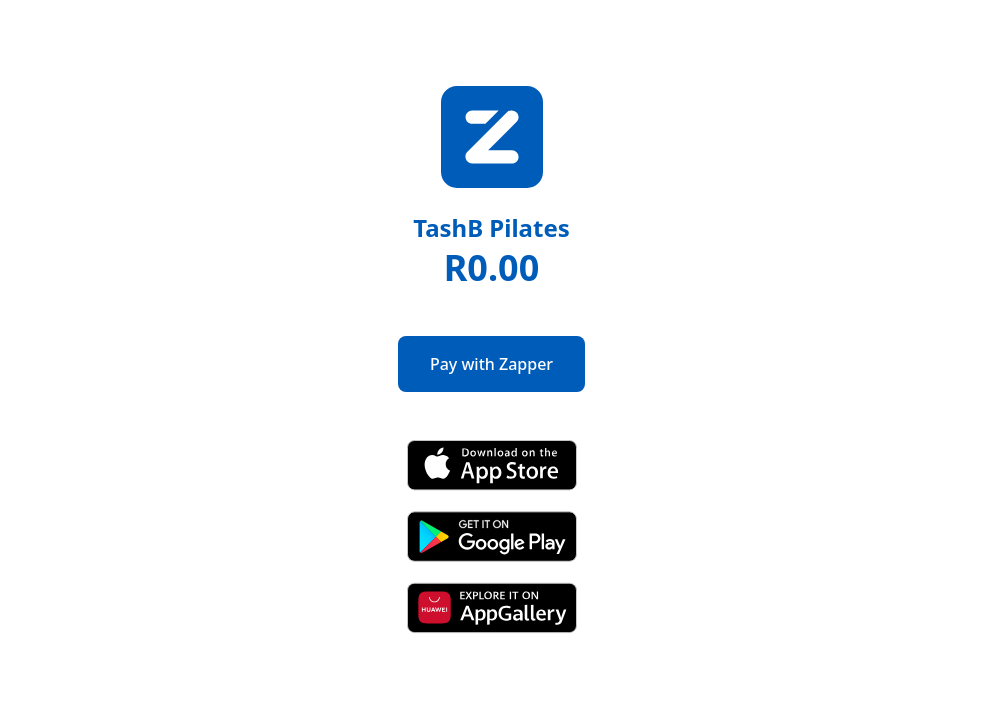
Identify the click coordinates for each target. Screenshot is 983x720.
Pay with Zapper (491, 364)
